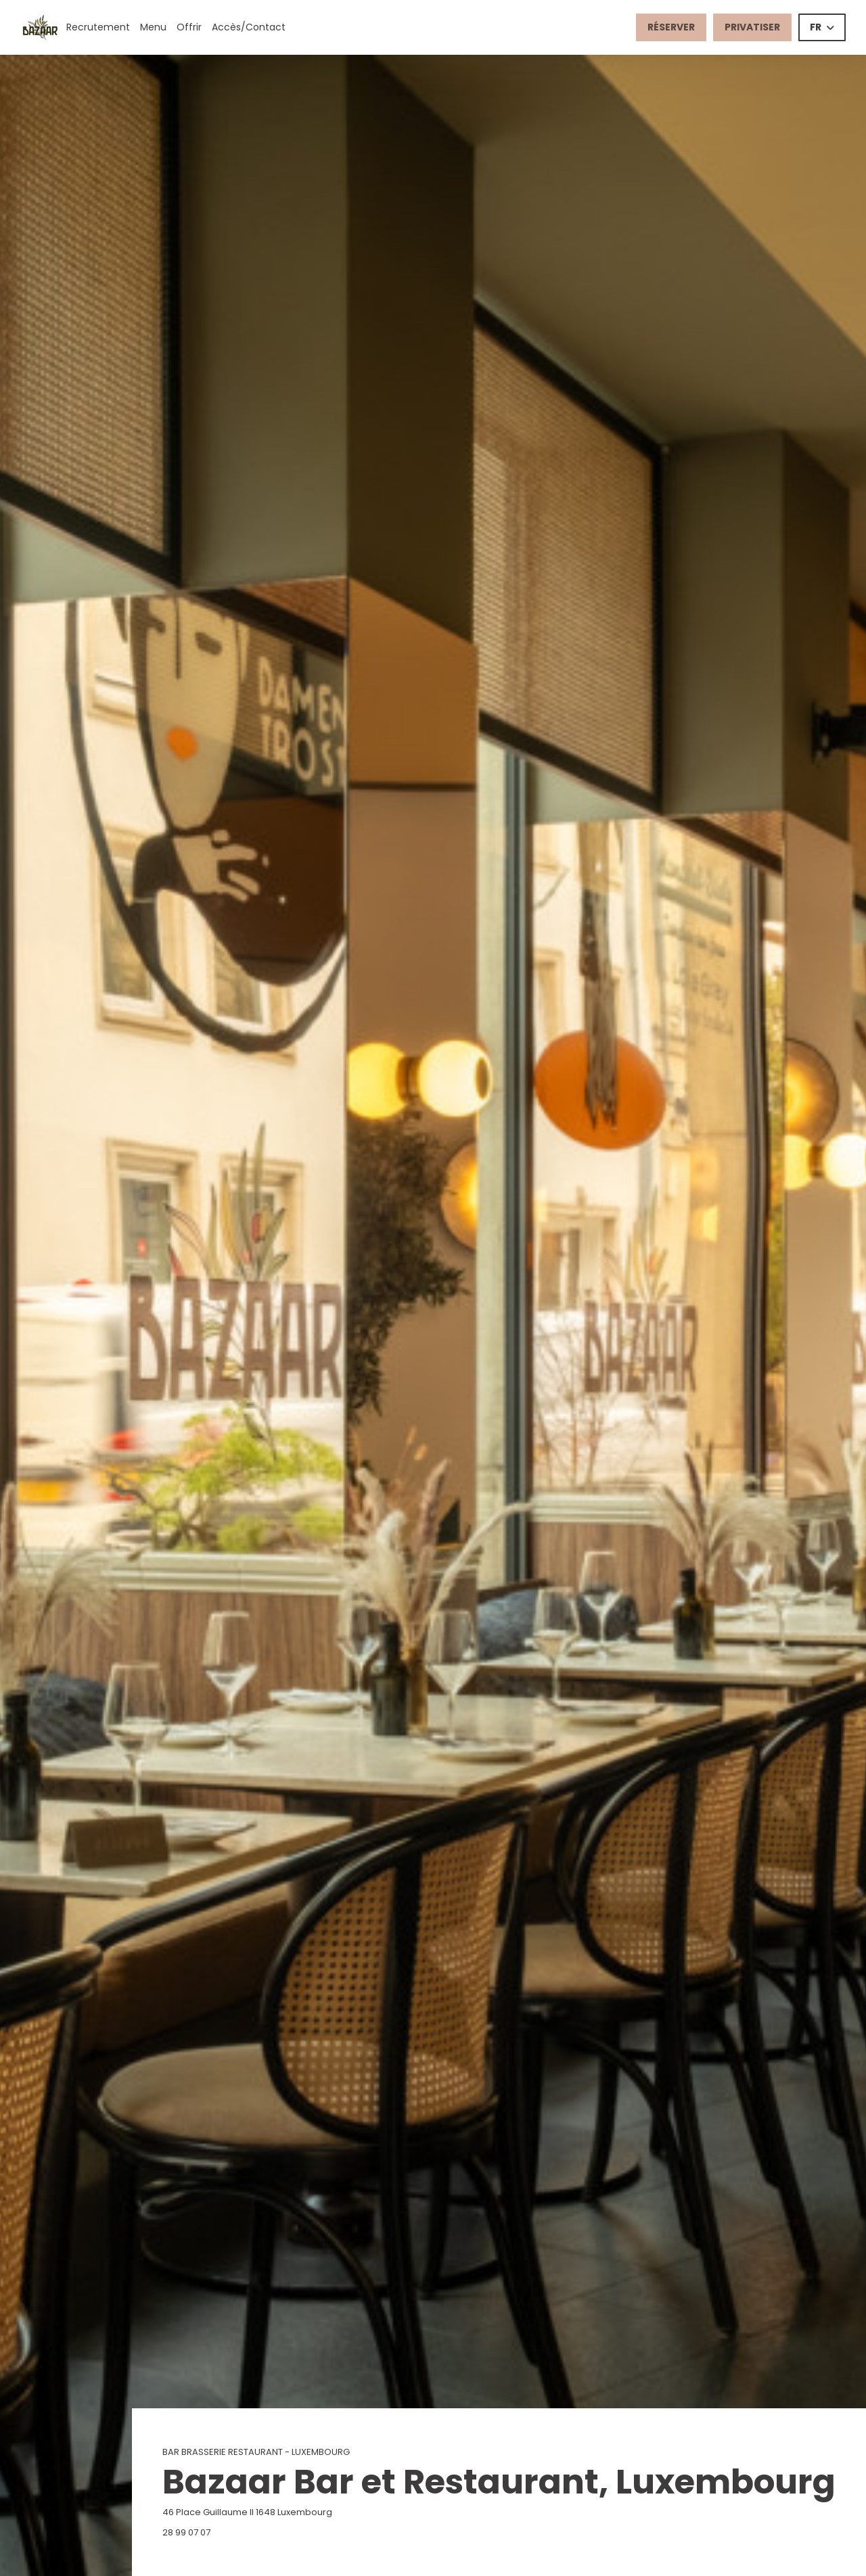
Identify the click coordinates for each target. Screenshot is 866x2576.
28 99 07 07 (186, 2532)
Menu (153, 27)
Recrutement (98, 27)
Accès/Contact (249, 27)
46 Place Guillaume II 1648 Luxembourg (314, 2512)
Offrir (189, 27)
